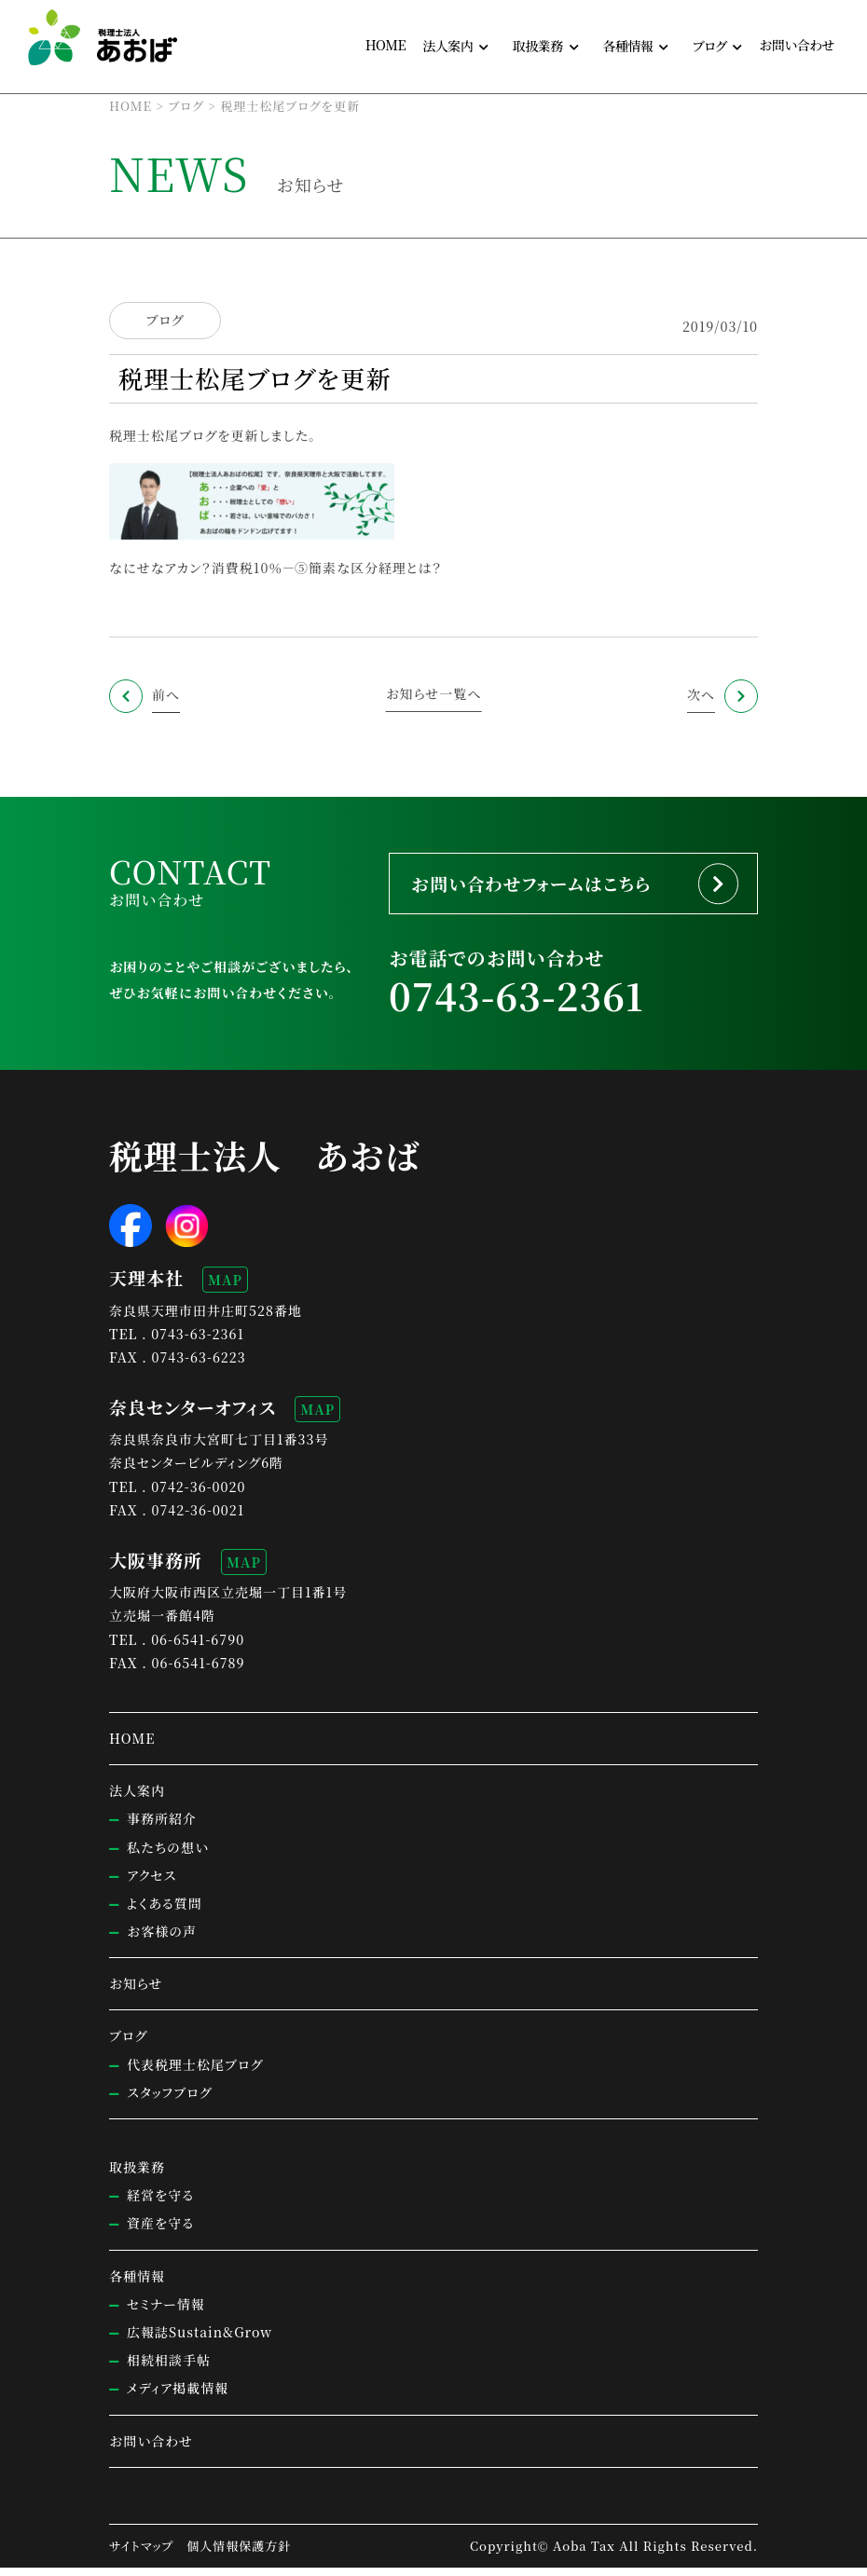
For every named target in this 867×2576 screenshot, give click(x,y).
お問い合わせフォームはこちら (546, 885)
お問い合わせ (796, 44)
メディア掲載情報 (177, 2397)
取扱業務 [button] (538, 45)
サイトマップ (141, 2554)
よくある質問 (164, 1912)
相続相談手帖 (169, 2369)
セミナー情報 (166, 2312)
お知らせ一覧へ (434, 693)
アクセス (151, 1883)
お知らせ (136, 1992)
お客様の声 (162, 1940)
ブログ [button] (710, 45)
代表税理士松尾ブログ (195, 2072)
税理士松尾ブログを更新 (184, 435)
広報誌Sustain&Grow (199, 2341)
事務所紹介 (162, 1827)
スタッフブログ (169, 2101)
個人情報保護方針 (238, 2554)
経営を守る (160, 2204)
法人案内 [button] (447, 45)
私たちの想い (168, 1855)
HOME (385, 44)
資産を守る (160, 2232)
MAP (225, 1289)
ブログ (164, 320)
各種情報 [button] (627, 45)
